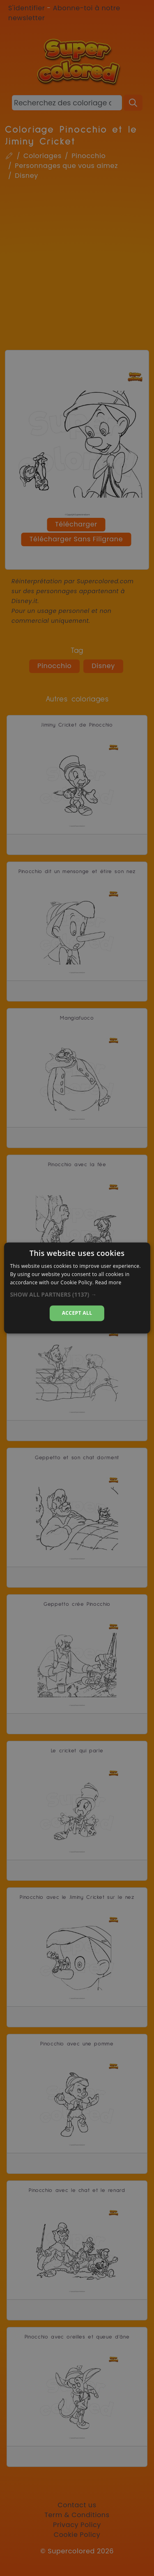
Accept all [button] (77, 1312)
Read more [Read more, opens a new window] (108, 1282)
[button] (77, 1294)
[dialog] (77, 1287)
